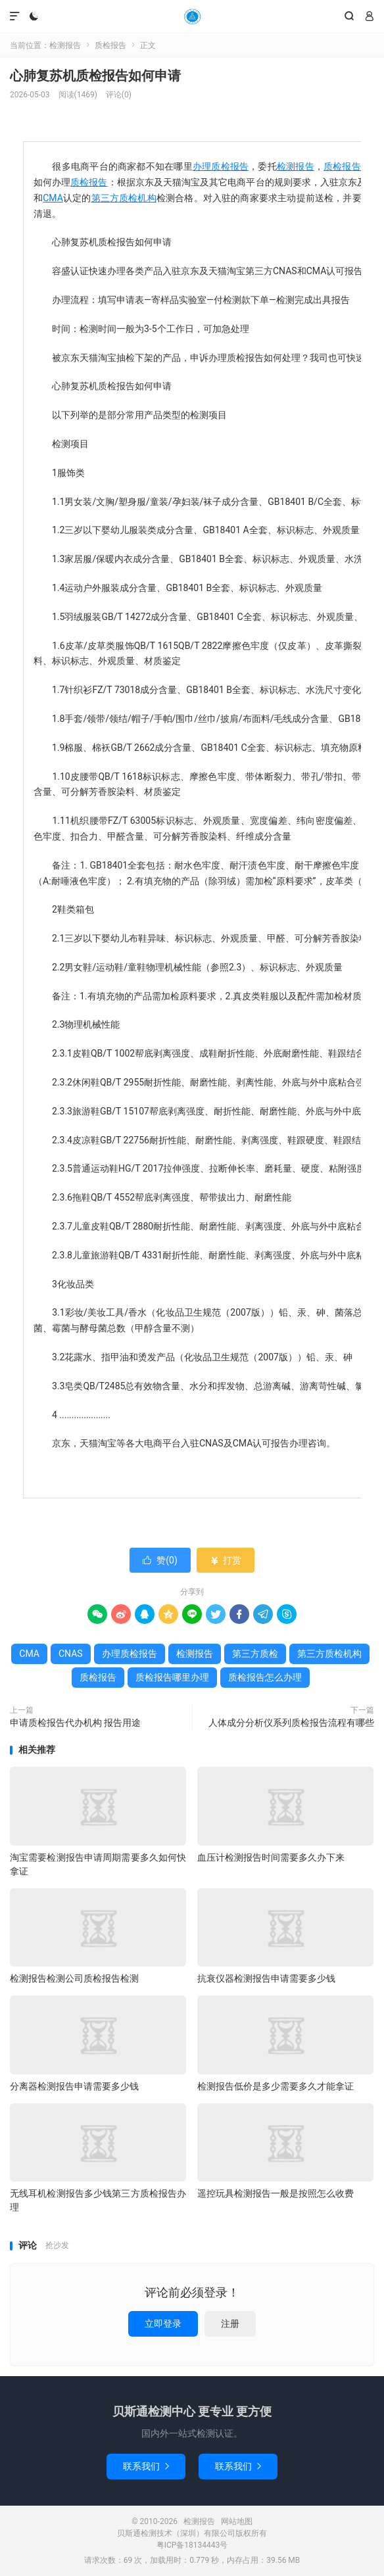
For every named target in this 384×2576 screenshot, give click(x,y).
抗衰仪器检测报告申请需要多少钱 (266, 1978)
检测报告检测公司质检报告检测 (74, 1978)
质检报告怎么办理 (265, 1677)
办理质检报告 (221, 166)
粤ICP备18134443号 (192, 2545)
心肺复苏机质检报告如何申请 (95, 75)
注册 (230, 2323)
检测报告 (192, 16)
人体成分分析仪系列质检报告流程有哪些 (291, 1722)
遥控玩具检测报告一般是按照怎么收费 (275, 2193)
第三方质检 (255, 1653)
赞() (160, 1560)
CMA (53, 198)
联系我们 (146, 2466)
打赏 (225, 1560)
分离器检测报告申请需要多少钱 (74, 2086)
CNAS (71, 1653)
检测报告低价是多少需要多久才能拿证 (275, 2086)
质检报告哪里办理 (172, 1677)
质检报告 (110, 45)
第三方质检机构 (123, 198)
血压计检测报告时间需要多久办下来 (271, 1857)
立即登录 (163, 2323)
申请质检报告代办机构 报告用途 (75, 1722)
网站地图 (236, 2521)
